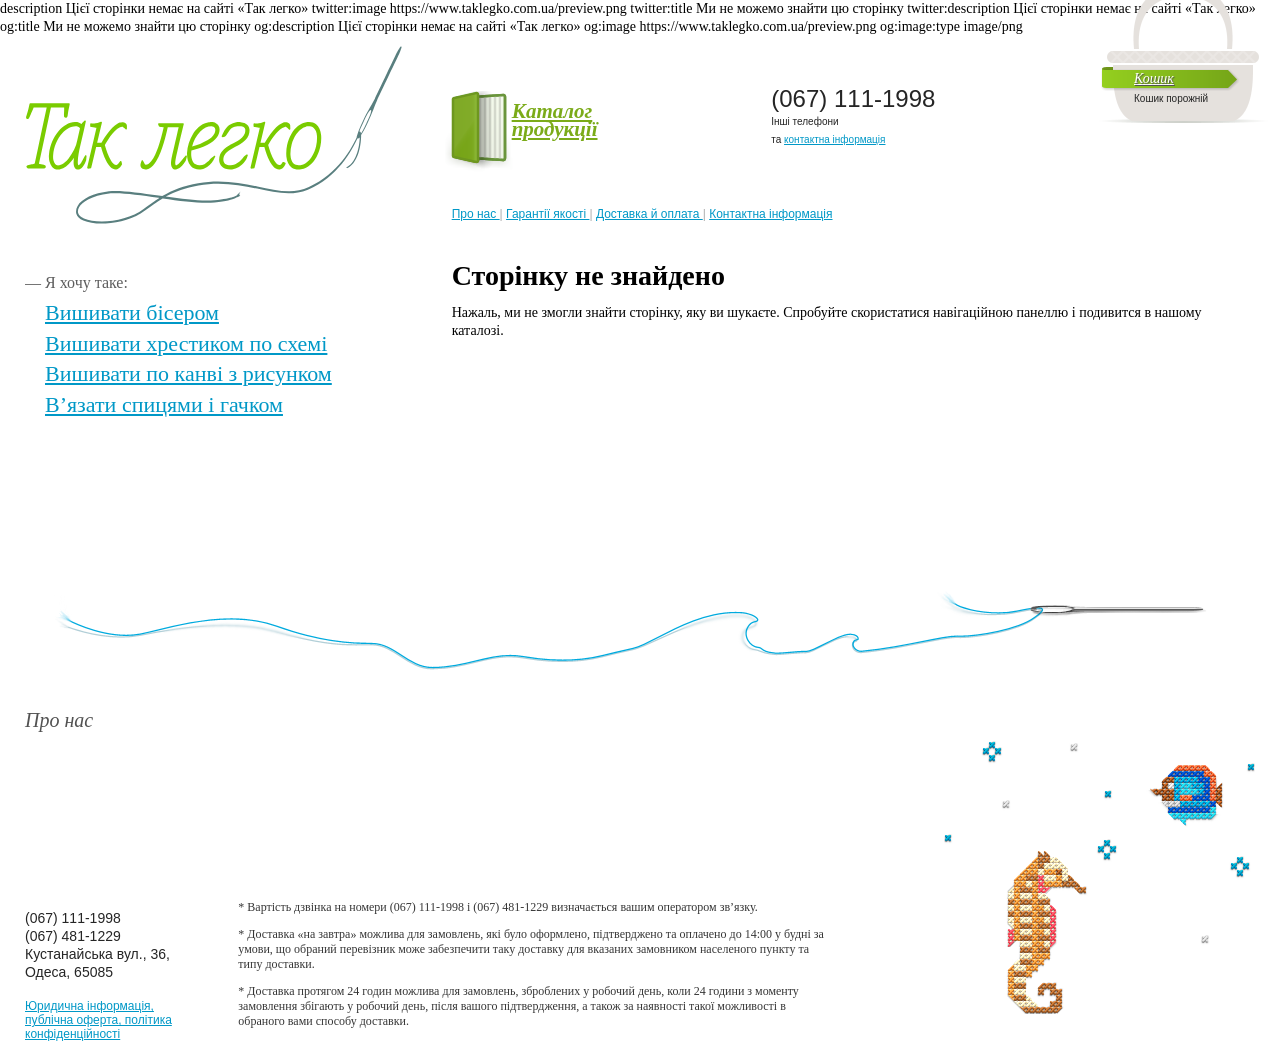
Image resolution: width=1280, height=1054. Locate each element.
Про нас (476, 214)
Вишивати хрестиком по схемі (186, 344)
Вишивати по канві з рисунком (188, 374)
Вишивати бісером (132, 313)
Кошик (1154, 78)
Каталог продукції (525, 120)
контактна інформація (834, 139)
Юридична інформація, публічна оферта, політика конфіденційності (98, 1020)
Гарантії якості (547, 214)
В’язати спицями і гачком (164, 405)
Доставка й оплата (649, 214)
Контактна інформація (770, 214)
